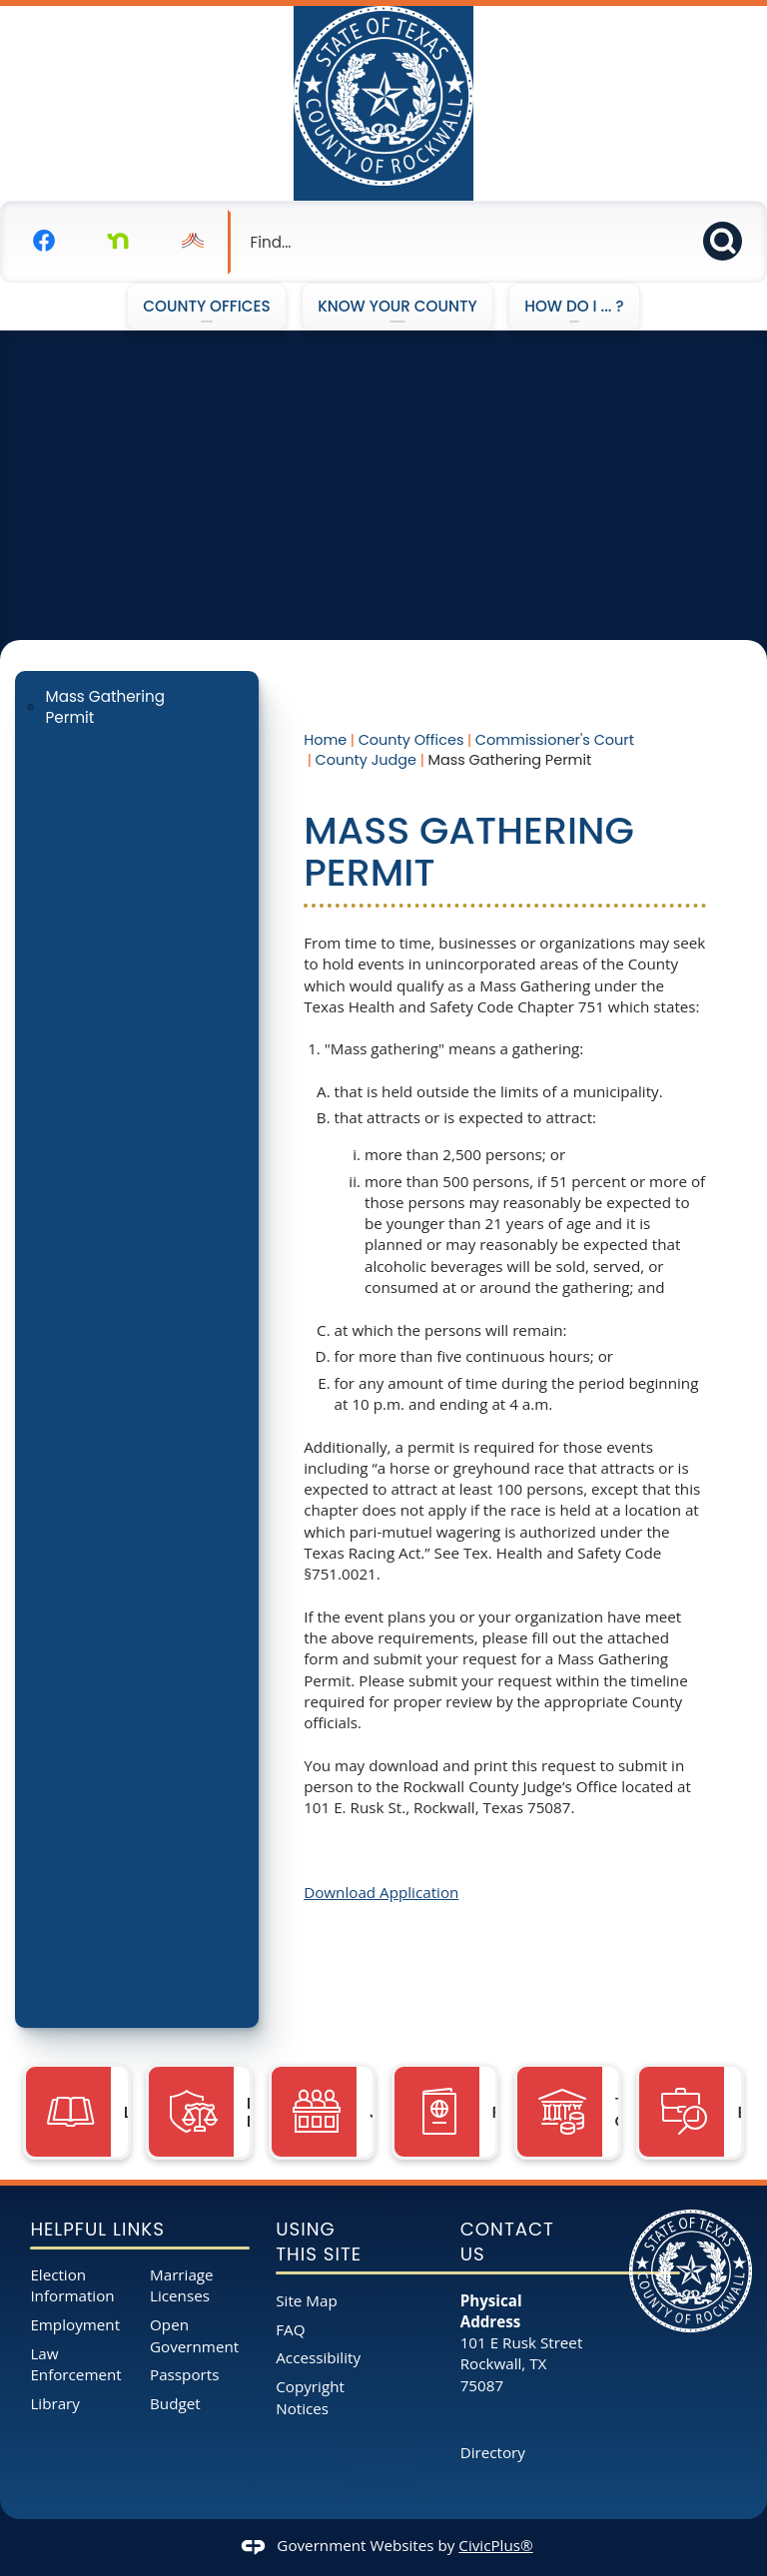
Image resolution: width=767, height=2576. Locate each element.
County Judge (366, 760)
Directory (492, 2452)
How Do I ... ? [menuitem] (573, 306)
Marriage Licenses (182, 2284)
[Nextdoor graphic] (118, 240)
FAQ (290, 2329)
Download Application (381, 1892)
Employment (75, 2324)
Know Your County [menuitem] (397, 306)
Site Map (306, 2300)
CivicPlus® (495, 2545)
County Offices (411, 740)
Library (55, 2403)
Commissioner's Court (554, 740)
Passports (184, 2374)
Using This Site (319, 2242)
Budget (175, 2403)
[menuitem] (136, 707)
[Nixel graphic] (193, 240)
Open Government (194, 2334)
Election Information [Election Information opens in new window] (72, 2284)
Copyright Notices (310, 2396)
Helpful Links (97, 2229)
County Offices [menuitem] (206, 306)
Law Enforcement (75, 2363)
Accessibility (318, 2357)
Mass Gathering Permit (105, 707)
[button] (728, 238)
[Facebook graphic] (44, 240)
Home (325, 740)
